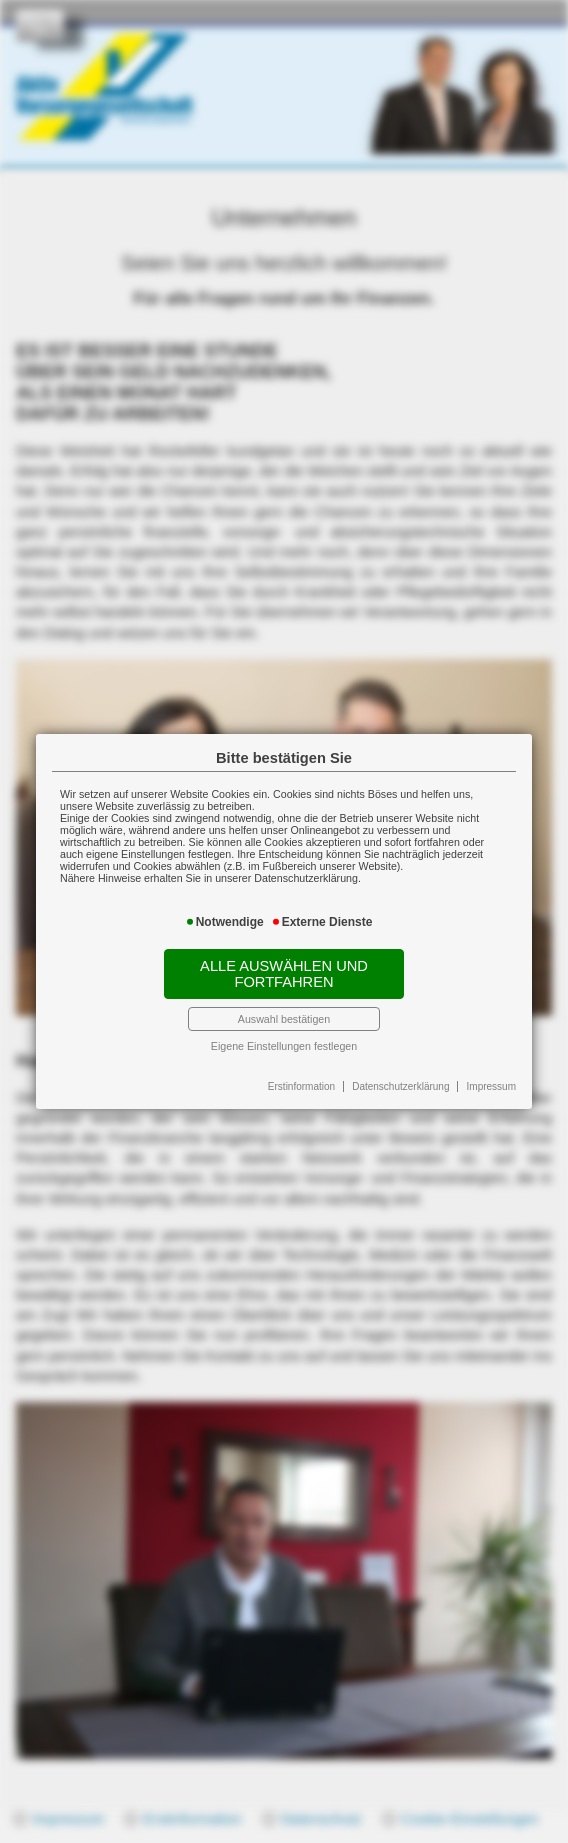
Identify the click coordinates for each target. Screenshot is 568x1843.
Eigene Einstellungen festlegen (284, 1046)
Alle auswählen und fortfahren (284, 974)
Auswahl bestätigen (284, 1019)
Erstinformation (301, 1086)
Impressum (491, 1086)
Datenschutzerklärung (400, 1086)
